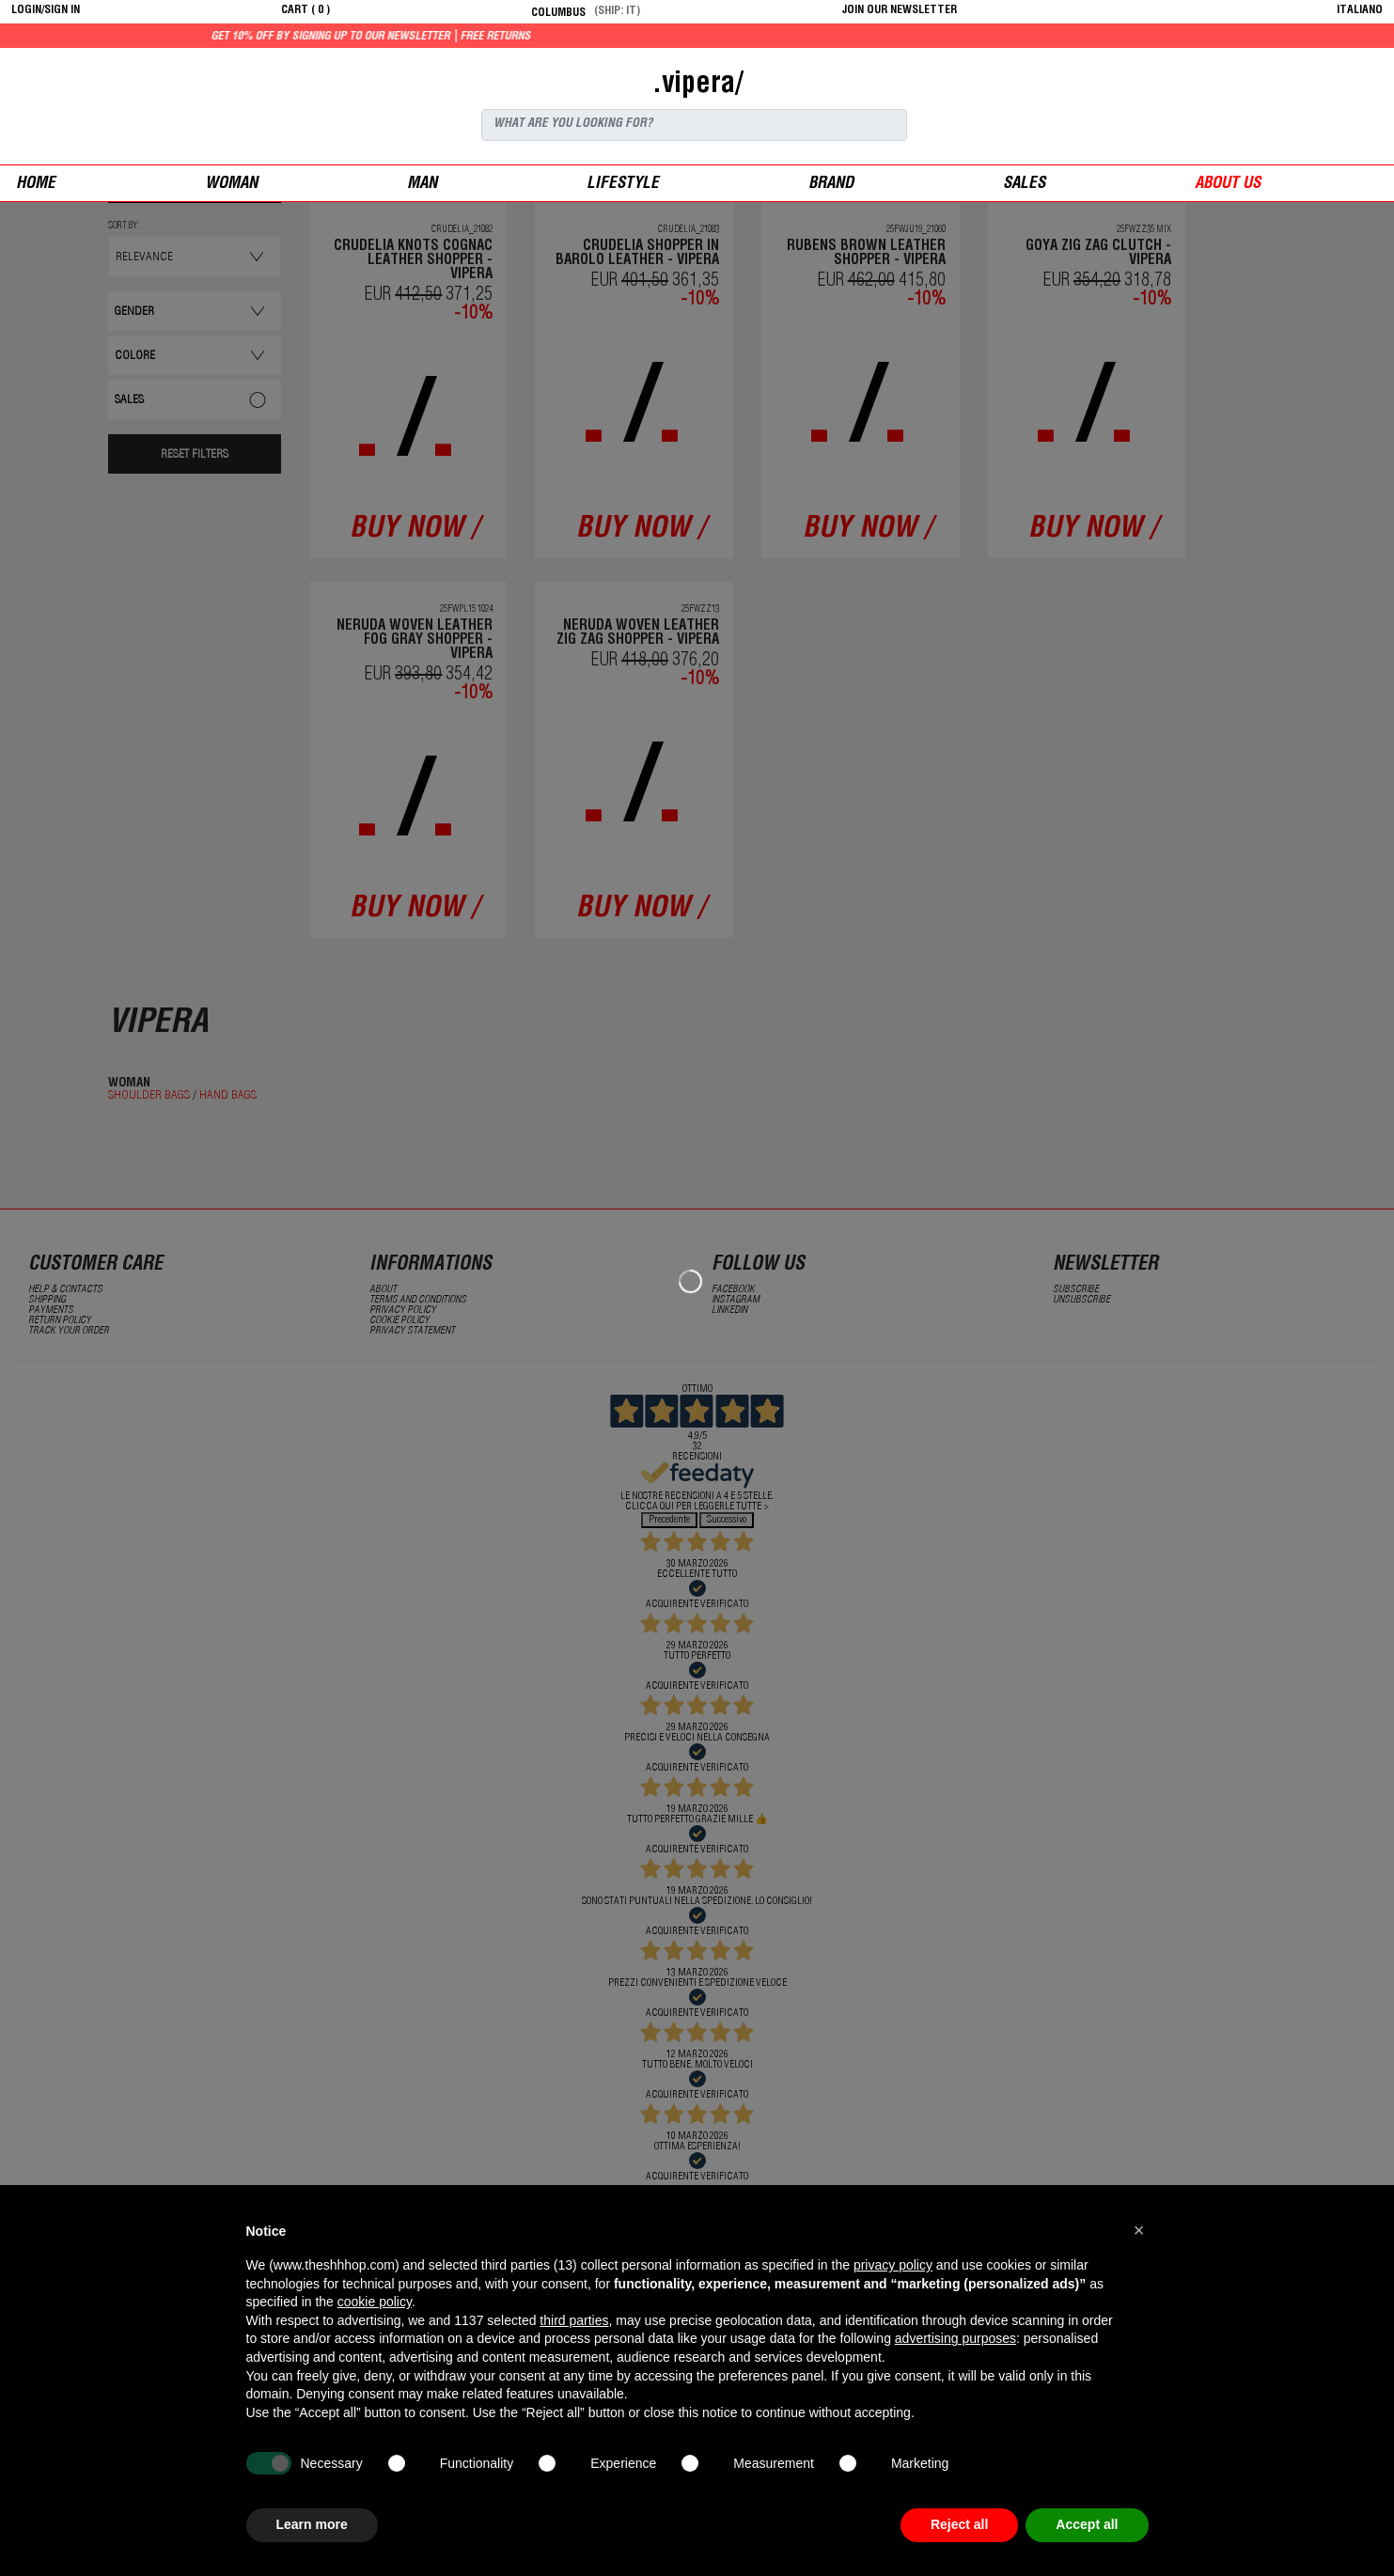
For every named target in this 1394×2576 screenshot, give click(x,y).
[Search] (694, 125)
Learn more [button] (312, 2524)
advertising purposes (955, 2338)
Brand (831, 185)
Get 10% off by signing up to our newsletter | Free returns (440, 36)
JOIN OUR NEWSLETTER (899, 10)
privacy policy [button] (893, 2264)
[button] (1139, 2230)
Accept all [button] (1087, 2524)
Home (35, 185)
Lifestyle (623, 185)
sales (1024, 185)
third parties (574, 2320)
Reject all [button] (959, 2524)
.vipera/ (697, 85)
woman (231, 185)
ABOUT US (1228, 185)
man (422, 185)
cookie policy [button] (374, 2301)
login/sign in (45, 10)
